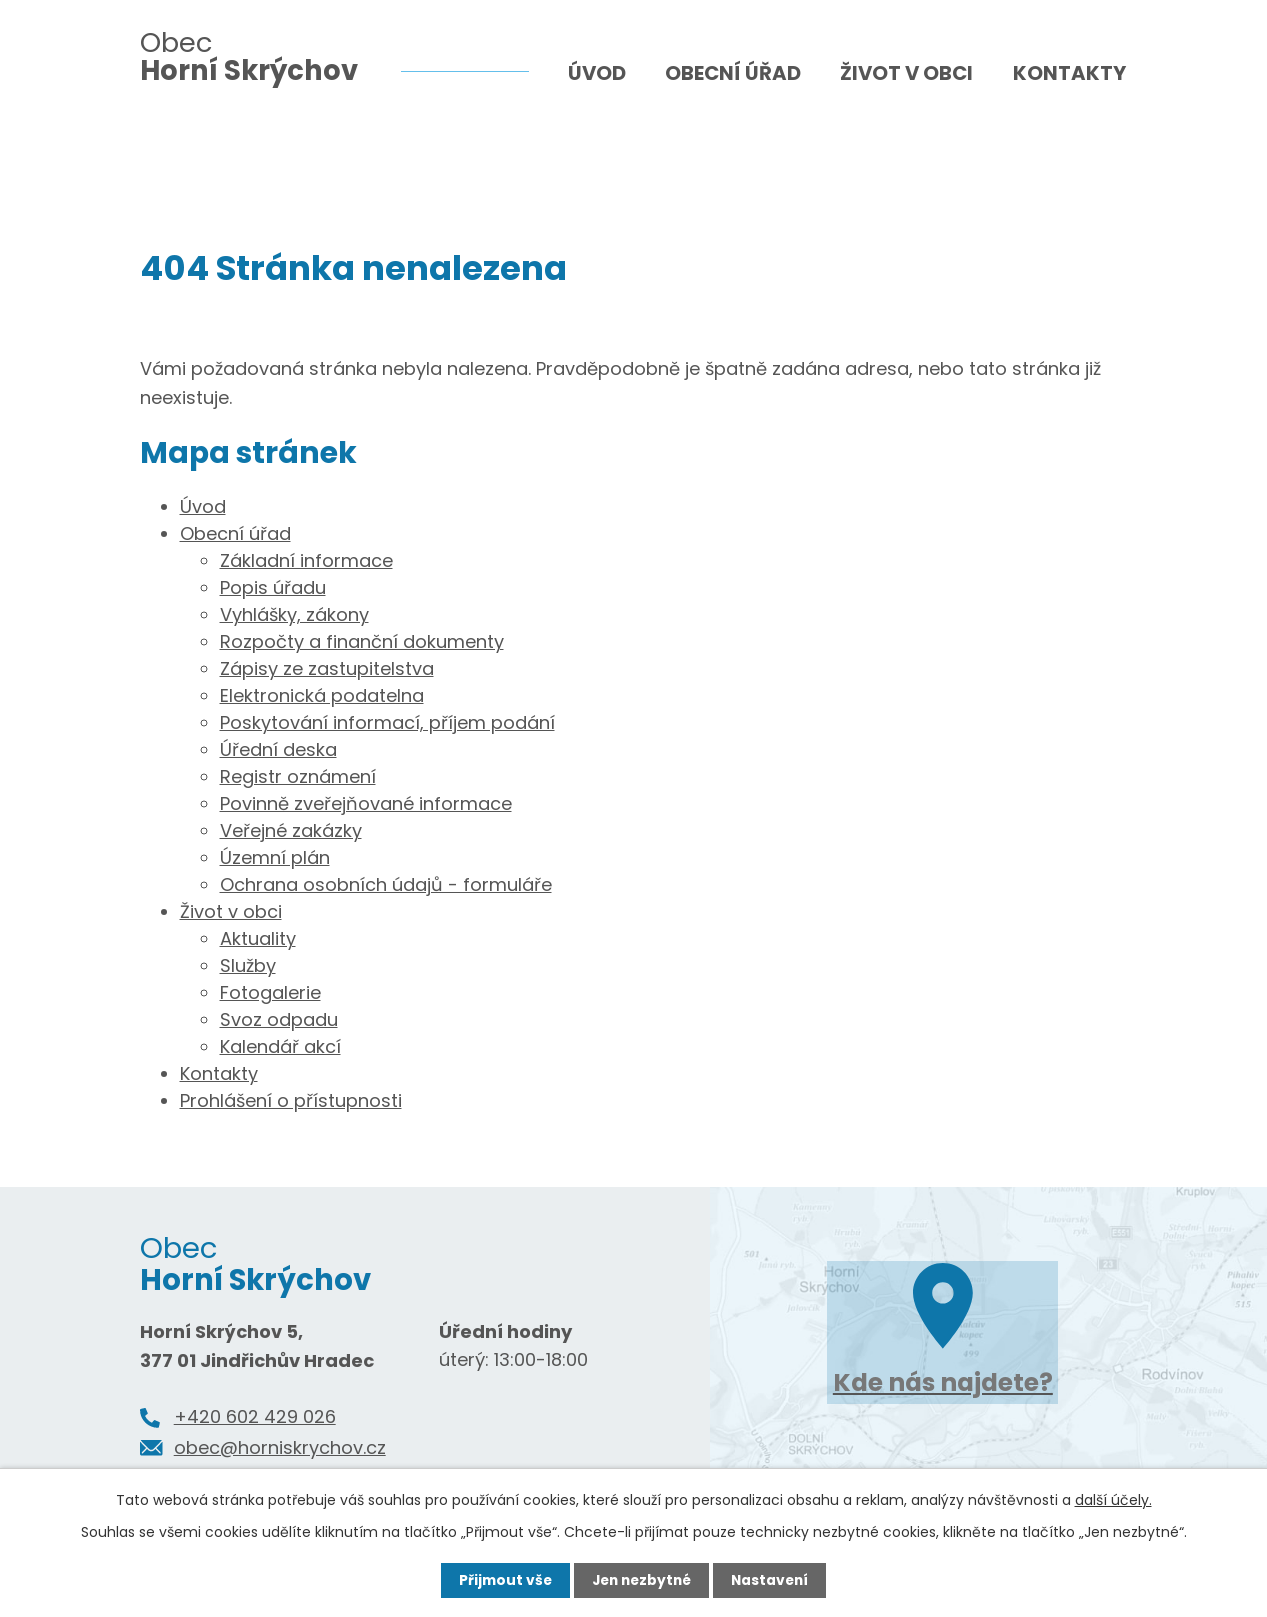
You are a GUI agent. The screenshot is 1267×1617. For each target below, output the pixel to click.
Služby (248, 965)
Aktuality (258, 938)
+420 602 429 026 (255, 1416)
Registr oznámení (298, 776)
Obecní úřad (733, 73)
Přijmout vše (501, 1580)
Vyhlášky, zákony (294, 614)
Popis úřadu (273, 587)
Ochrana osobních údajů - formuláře (386, 884)
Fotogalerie (270, 992)
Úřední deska (278, 749)
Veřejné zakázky (291, 830)
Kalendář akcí (280, 1046)
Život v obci (906, 73)
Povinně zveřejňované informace (366, 803)
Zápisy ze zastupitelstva (327, 668)
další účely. (1113, 1500)
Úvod (597, 73)
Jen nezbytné (641, 1580)
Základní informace (306, 560)
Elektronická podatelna (322, 695)
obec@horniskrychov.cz (280, 1447)
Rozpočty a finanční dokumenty (362, 641)
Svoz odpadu (279, 1019)
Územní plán (275, 857)
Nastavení (774, 1580)
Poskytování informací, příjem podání (387, 722)
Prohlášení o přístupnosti (291, 1100)
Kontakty (1069, 73)
